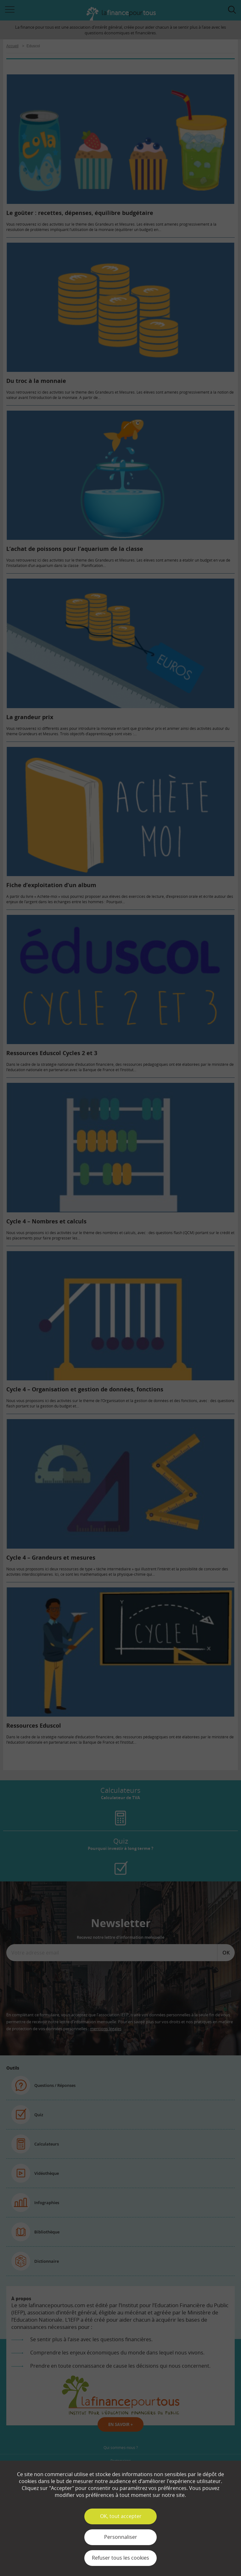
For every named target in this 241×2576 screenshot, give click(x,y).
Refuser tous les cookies (120, 2557)
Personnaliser (120, 2536)
